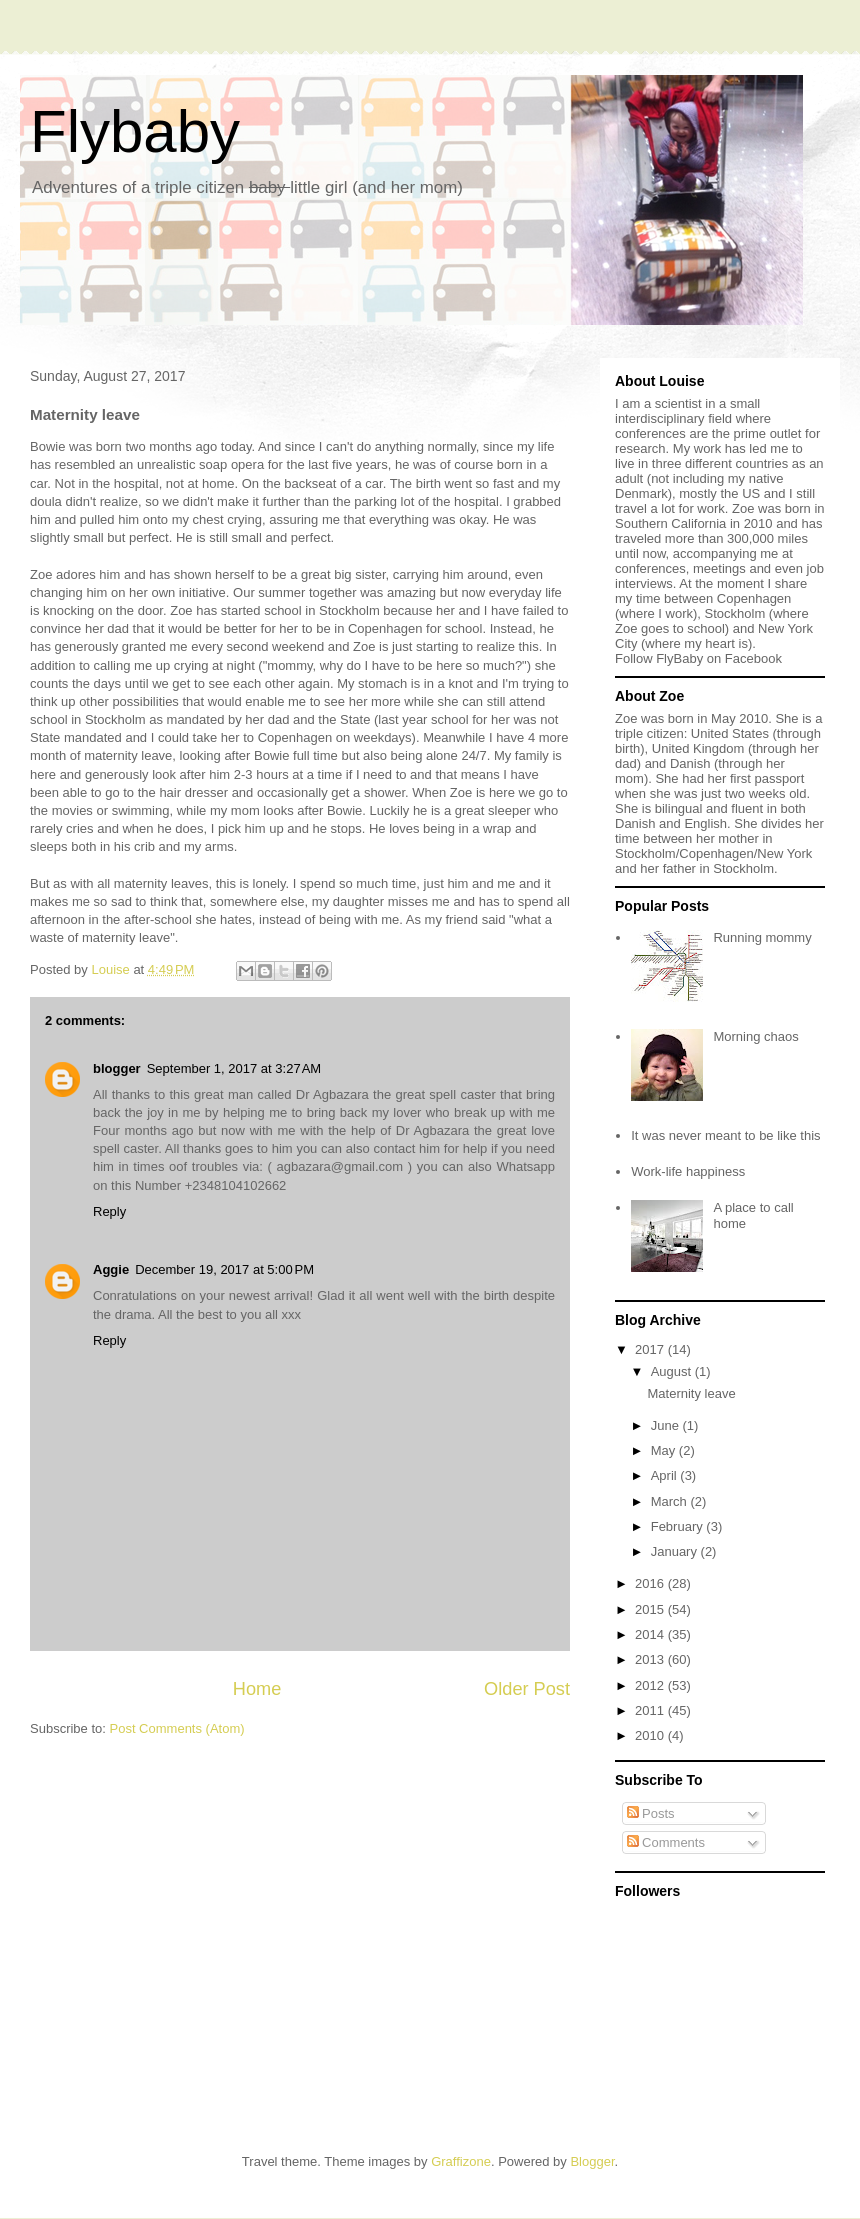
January (676, 1551)
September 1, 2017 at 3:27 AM (234, 1068)
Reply (109, 1211)
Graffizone (461, 2161)
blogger (117, 1068)
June (667, 1425)
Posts (651, 1813)
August (673, 1371)
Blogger (592, 2161)
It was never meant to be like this (725, 1135)
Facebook (753, 658)
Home (257, 1689)
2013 (651, 1659)
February (679, 1526)
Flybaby (135, 131)
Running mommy (762, 937)
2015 (651, 1609)
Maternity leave (691, 1393)
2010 (651, 1735)
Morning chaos (755, 1036)
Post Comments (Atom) (177, 1728)
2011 (651, 1710)
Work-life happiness (688, 1171)
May (665, 1450)
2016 (651, 1583)
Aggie (111, 1269)
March (671, 1501)
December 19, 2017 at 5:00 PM (224, 1269)
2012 (651, 1685)
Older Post (527, 1689)
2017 (651, 1349)
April (666, 1475)
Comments (666, 1842)
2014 (651, 1634)
